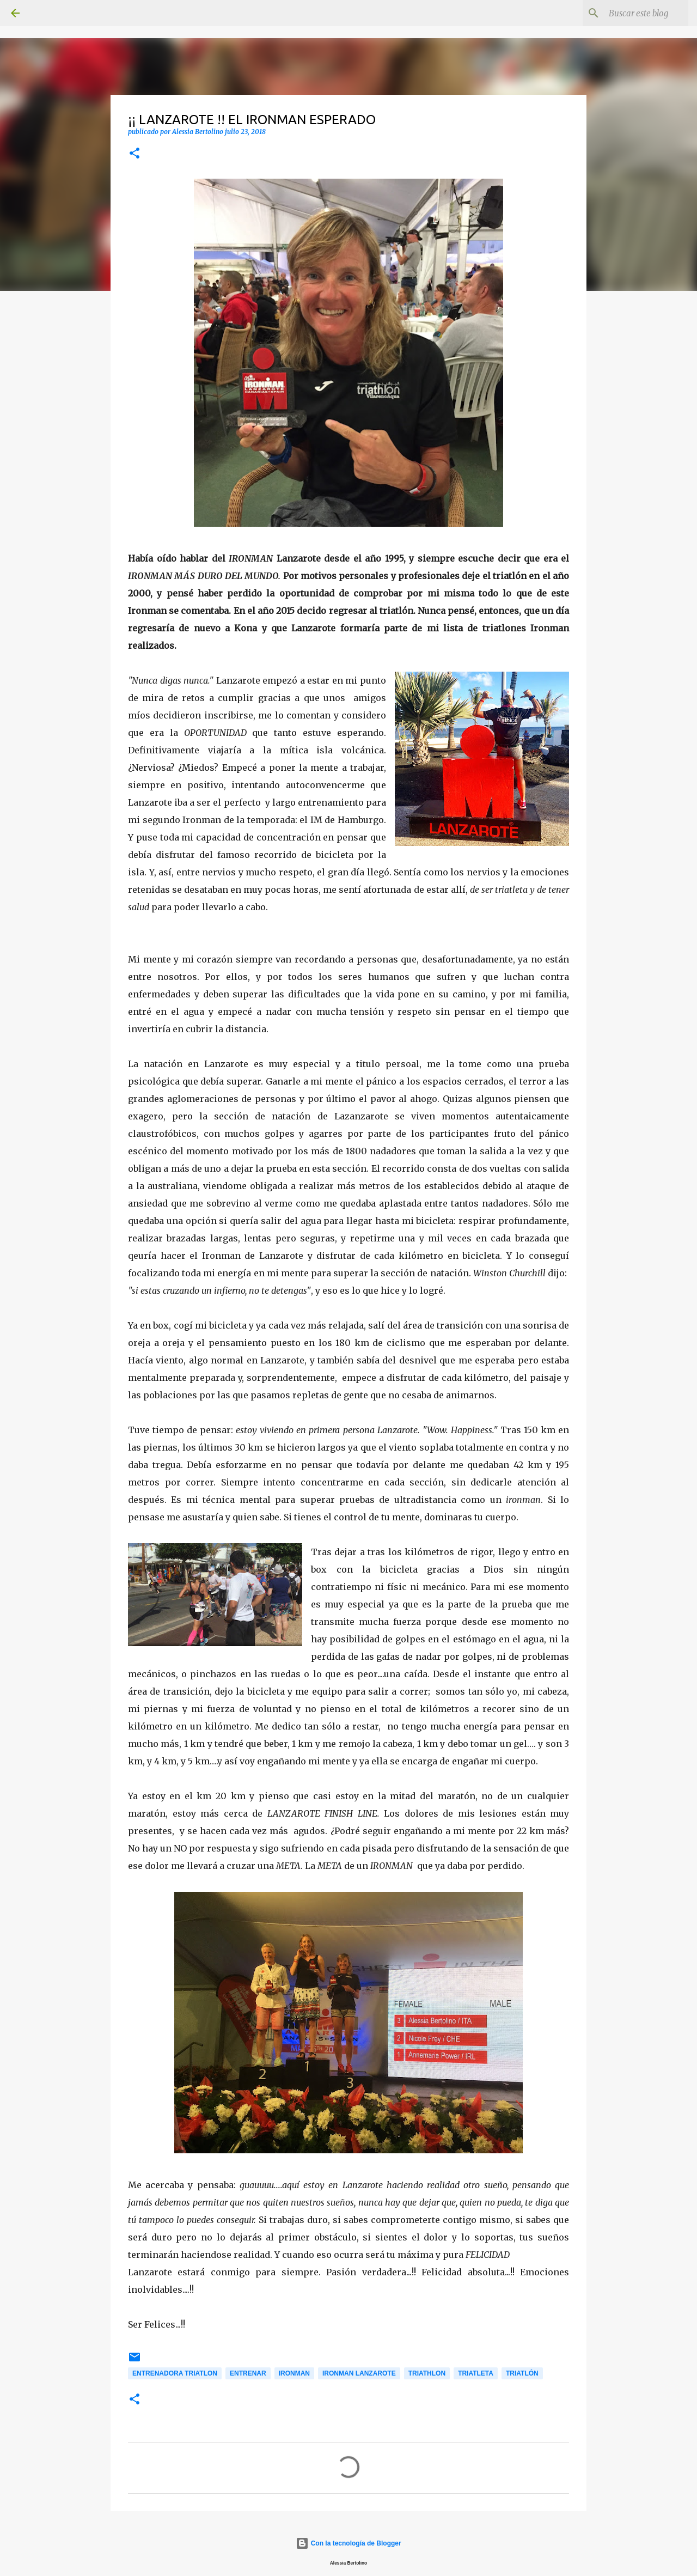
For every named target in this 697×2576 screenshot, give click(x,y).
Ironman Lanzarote (359, 2373)
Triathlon (426, 2373)
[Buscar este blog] (631, 13)
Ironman (294, 2373)
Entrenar (248, 2373)
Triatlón (522, 2373)
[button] (134, 154)
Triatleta (475, 2373)
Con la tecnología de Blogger (348, 2543)
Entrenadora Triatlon (174, 2373)
